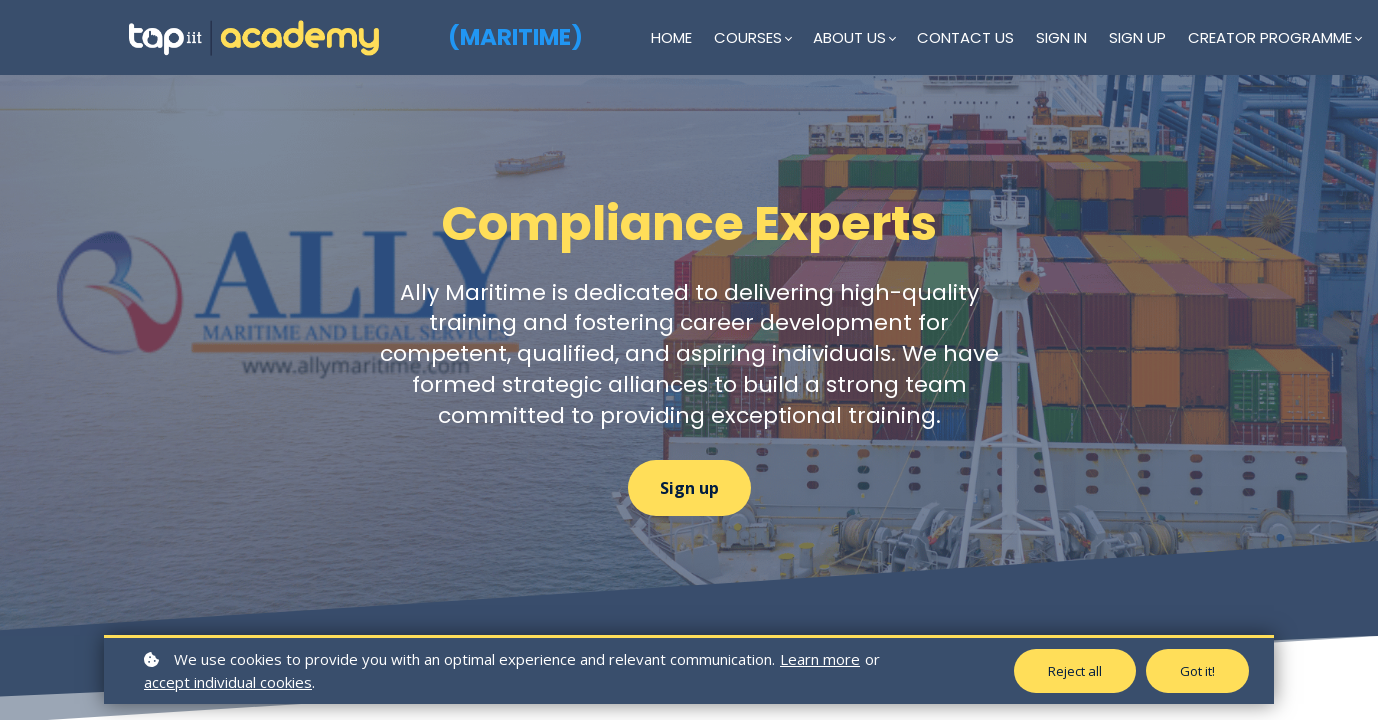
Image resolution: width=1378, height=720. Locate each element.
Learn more (820, 659)
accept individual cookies (228, 682)
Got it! (1197, 671)
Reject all (1075, 671)
